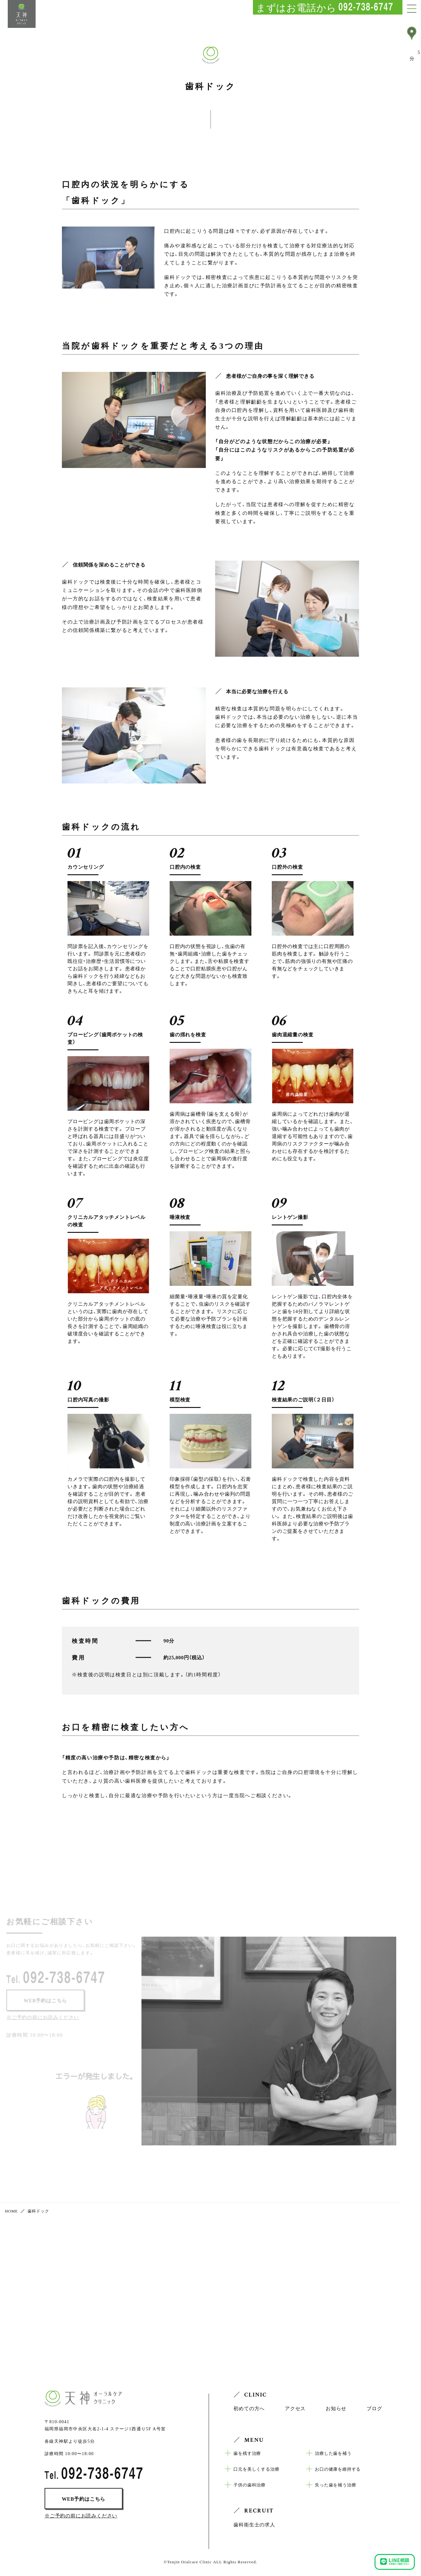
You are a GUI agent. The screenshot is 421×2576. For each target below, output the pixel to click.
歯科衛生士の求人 (254, 2524)
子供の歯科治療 (249, 2484)
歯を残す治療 (247, 2453)
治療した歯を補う (333, 2453)
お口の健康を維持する (338, 2469)
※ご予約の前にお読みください (81, 2515)
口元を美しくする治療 (256, 2469)
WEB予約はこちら (84, 2498)
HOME (11, 2211)
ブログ (374, 2408)
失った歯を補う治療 (335, 2484)
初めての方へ (249, 2408)
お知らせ (336, 2408)
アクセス (295, 2408)
